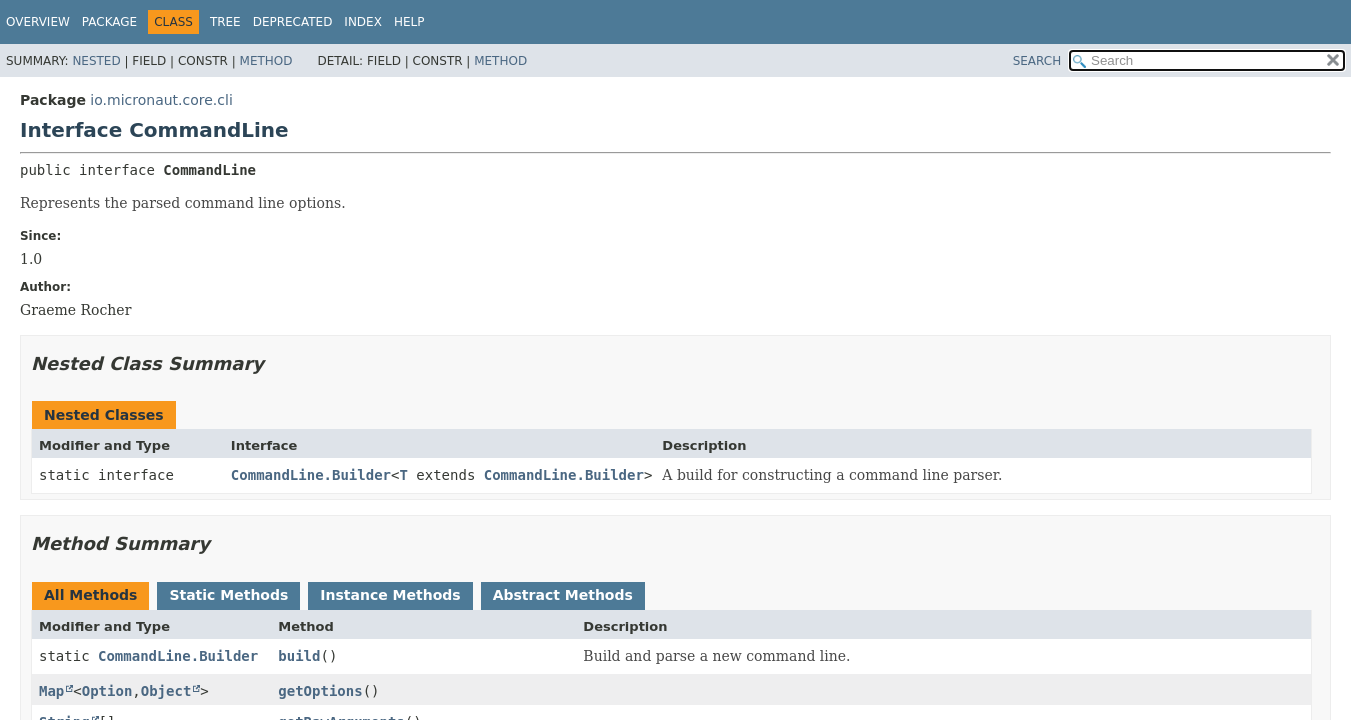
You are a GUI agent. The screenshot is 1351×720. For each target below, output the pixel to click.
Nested (96, 61)
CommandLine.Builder (311, 475)
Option (107, 691)
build (299, 656)
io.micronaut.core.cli (161, 100)
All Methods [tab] (90, 595)
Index (363, 22)
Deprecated (293, 22)
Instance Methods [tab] (390, 595)
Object (166, 691)
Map (51, 691)
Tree (225, 22)
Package (109, 22)
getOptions (320, 691)
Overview (38, 22)
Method (266, 61)
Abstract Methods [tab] (563, 595)
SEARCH (1037, 61)
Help (409, 22)
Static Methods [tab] (228, 595)
